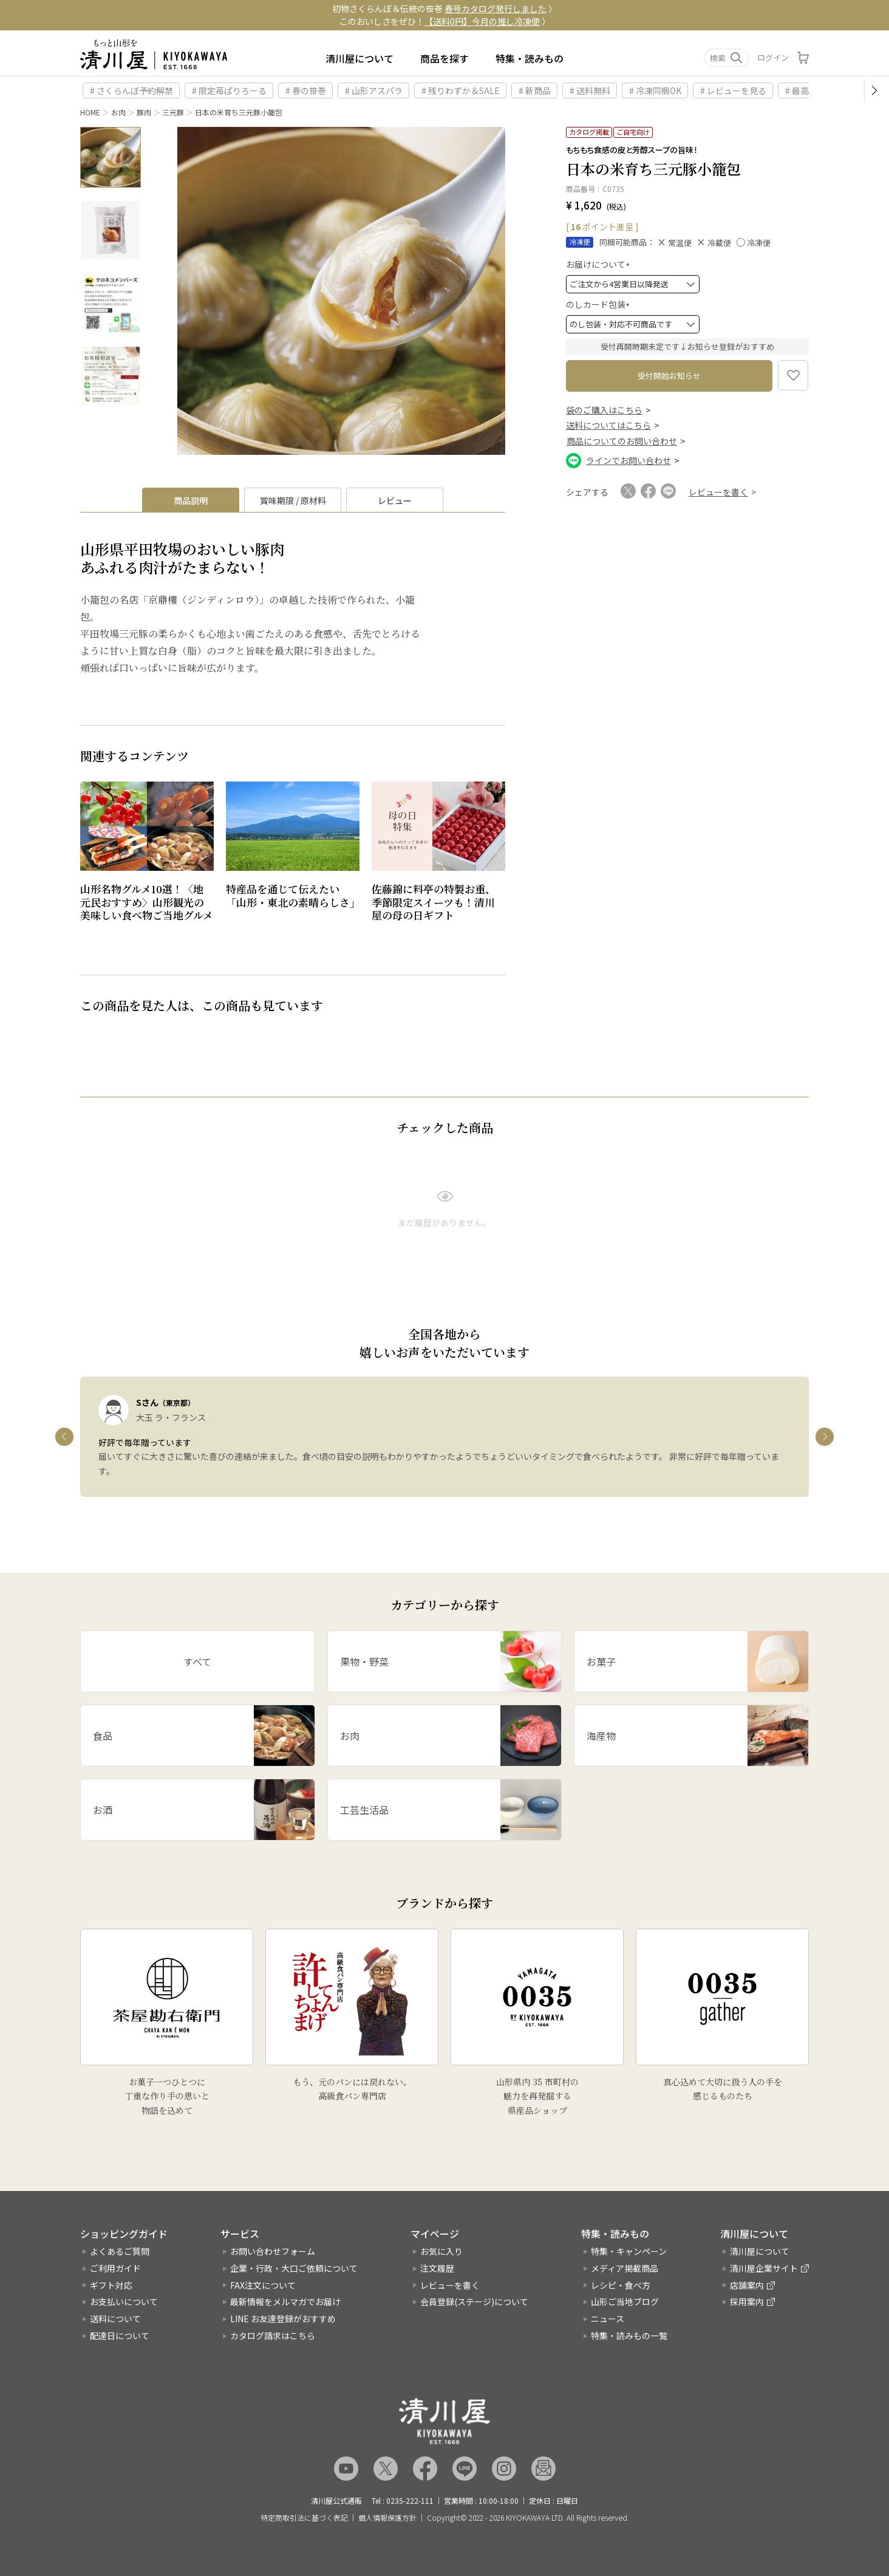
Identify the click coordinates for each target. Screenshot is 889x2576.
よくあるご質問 (119, 2251)
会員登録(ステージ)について (474, 2301)
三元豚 (173, 112)
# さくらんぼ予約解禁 (131, 90)
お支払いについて (124, 2301)
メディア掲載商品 (624, 2268)
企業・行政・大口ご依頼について (294, 2268)
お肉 (118, 112)
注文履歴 (437, 2268)
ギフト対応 (111, 2285)
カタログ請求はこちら (272, 2335)
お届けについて (599, 264)
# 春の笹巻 (305, 90)
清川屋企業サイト (764, 2268)
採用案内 (747, 2301)
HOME (90, 112)
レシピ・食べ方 (620, 2285)
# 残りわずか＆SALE (460, 90)
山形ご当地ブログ (625, 2301)
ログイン (773, 57)
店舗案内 (747, 2285)
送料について (115, 2318)
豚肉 (144, 112)
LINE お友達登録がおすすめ (283, 2318)
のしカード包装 (599, 304)
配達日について (119, 2335)
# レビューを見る (733, 90)
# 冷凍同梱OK (655, 90)
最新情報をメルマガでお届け (285, 2301)
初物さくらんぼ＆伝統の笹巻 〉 (444, 8)
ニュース (607, 2318)
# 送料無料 (590, 90)
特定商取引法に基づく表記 (304, 2517)
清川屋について (359, 58)
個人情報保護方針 (387, 2517)
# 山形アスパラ (374, 90)
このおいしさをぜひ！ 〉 (444, 21)
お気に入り (441, 2251)
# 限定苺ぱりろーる (229, 90)
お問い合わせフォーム (272, 2251)
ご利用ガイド (115, 2268)
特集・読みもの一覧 (629, 2335)
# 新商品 (535, 90)
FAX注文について (263, 2285)
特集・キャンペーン (629, 2251)
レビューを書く (450, 2285)
